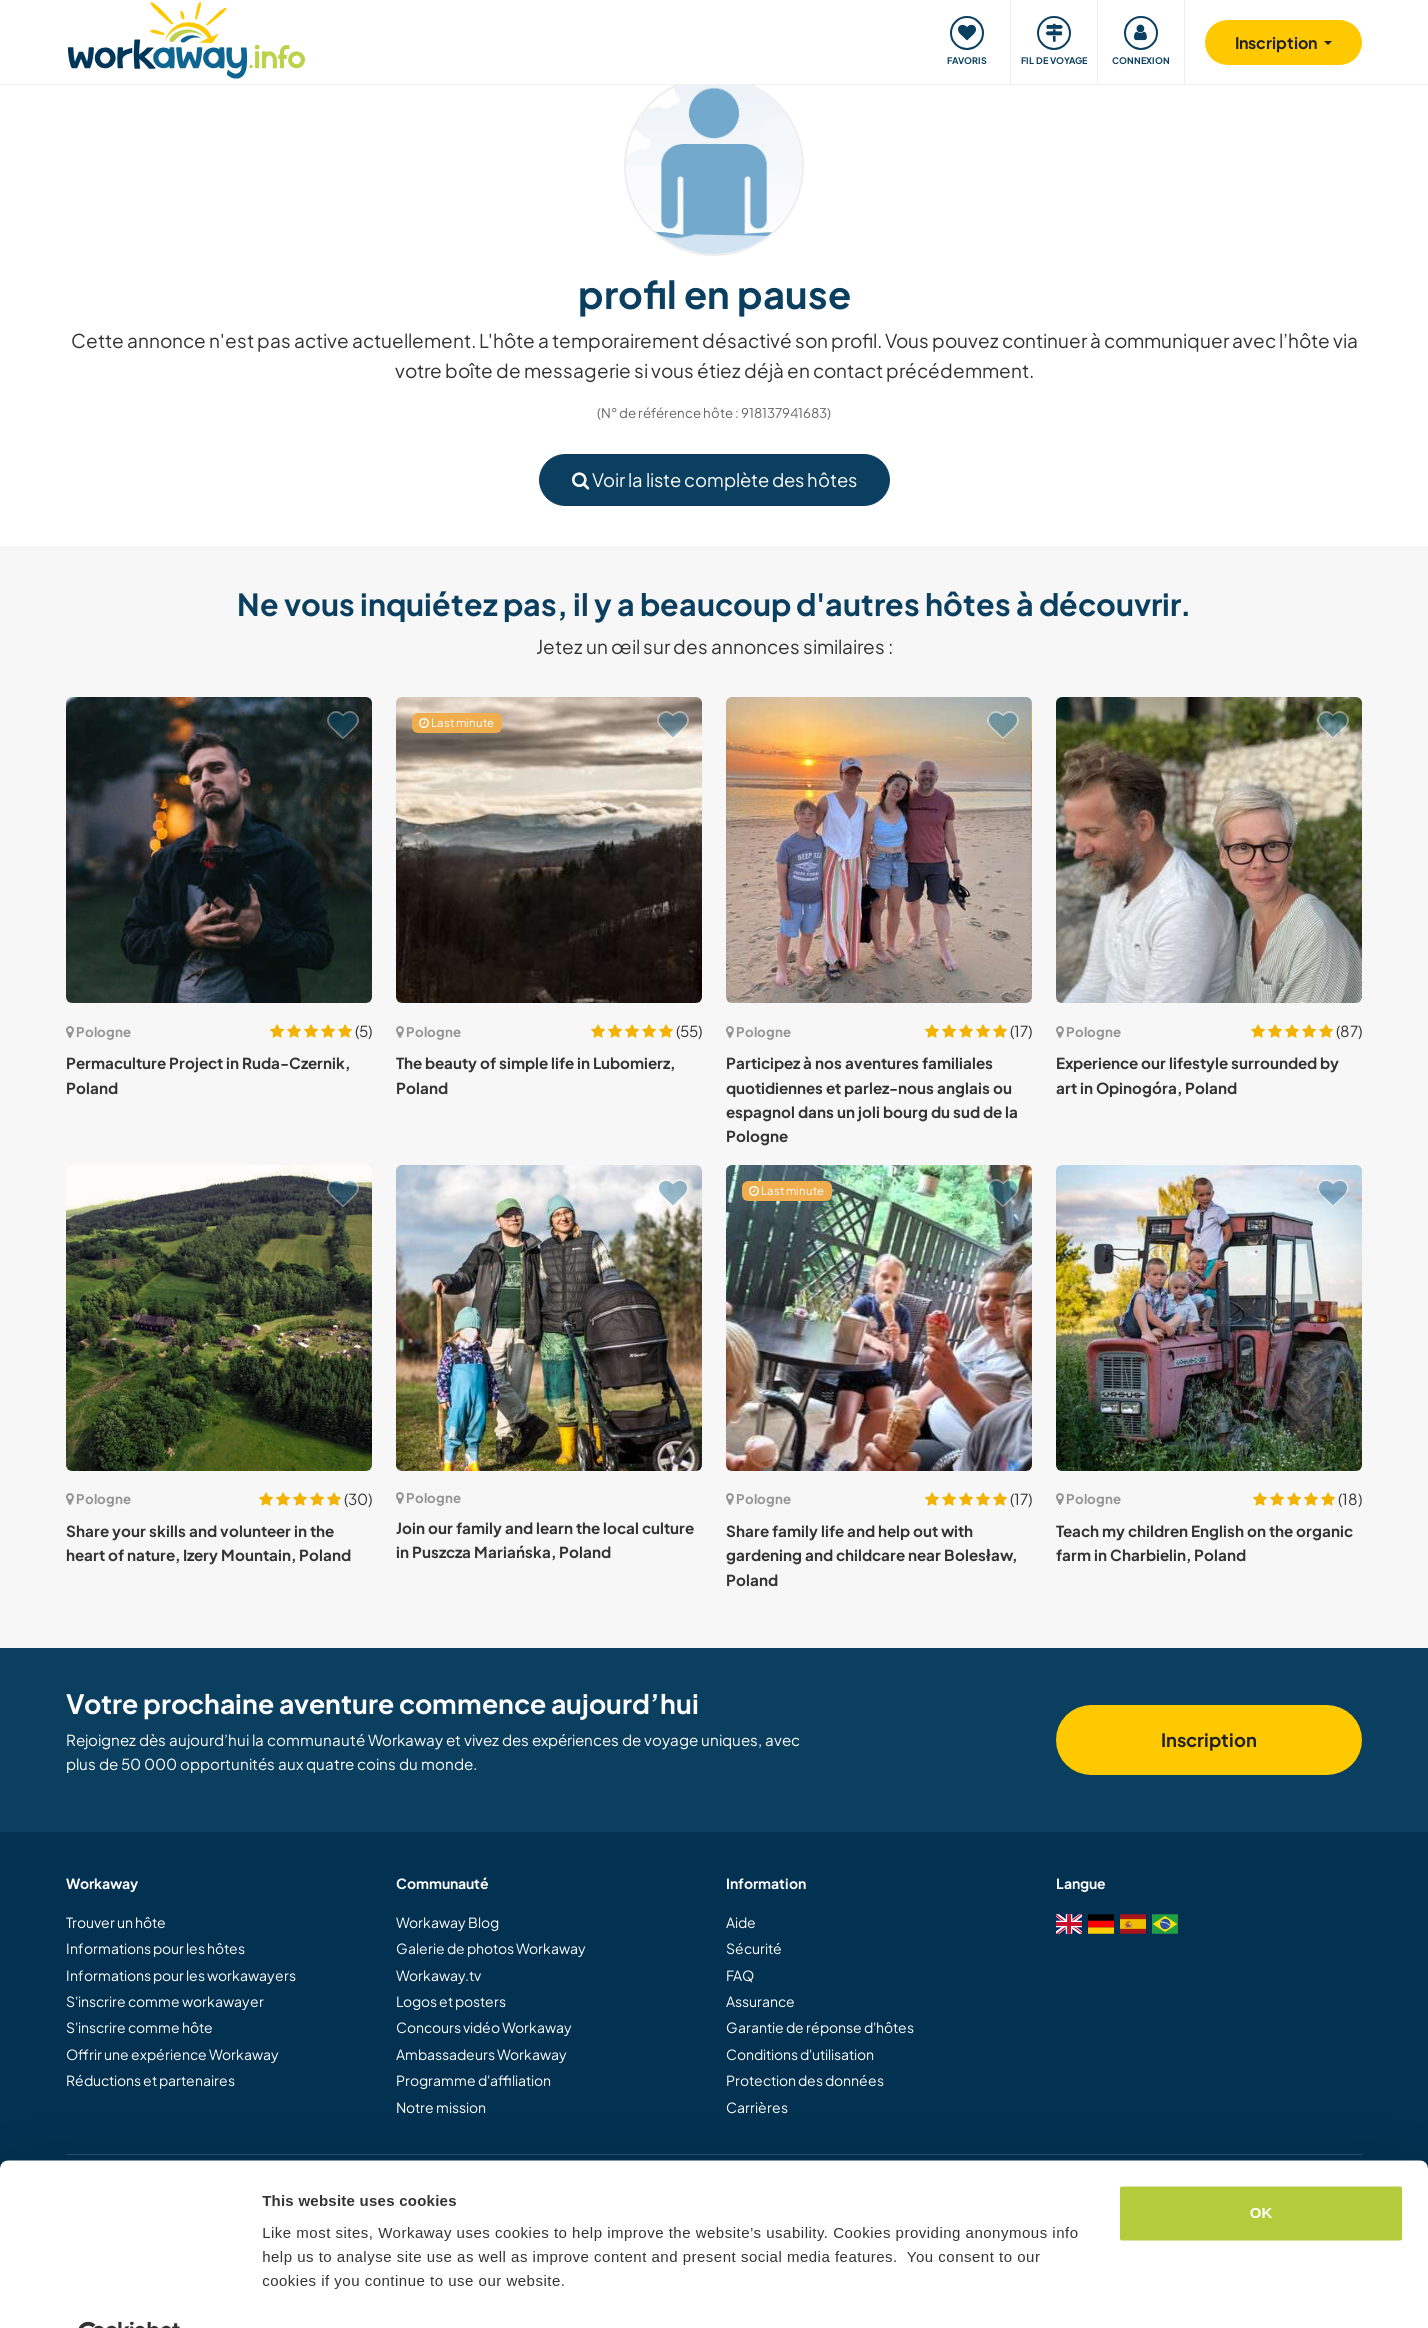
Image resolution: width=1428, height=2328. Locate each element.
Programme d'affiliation (473, 2080)
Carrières (757, 2107)
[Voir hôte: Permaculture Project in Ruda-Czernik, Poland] (219, 850)
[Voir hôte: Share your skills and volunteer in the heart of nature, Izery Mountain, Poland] (219, 1318)
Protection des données (805, 2080)
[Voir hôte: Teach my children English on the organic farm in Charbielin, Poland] (1209, 1318)
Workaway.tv (438, 1975)
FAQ (740, 1975)
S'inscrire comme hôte (139, 2027)
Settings (292, 2288)
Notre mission (441, 2107)
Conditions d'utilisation (800, 2054)
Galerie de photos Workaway (491, 1948)
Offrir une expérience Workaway (172, 2054)
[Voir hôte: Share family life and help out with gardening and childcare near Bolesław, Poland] (879, 1318)
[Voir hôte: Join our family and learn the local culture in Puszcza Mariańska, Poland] (549, 1318)
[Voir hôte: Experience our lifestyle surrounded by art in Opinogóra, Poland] (1209, 850)
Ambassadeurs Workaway (481, 2054)
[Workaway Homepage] (186, 37)
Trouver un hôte (116, 1922)
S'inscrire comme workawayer (165, 2001)
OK (1261, 2165)
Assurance (760, 2001)
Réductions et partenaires (150, 2080)
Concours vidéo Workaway (484, 2027)
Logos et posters (451, 2001)
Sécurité (754, 1948)
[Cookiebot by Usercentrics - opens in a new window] (129, 2289)
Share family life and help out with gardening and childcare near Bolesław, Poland (871, 1555)
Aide (741, 1922)
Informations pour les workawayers (181, 1975)
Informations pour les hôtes (155, 1948)
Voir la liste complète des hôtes (714, 479)
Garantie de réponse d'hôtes (820, 2027)
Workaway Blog (447, 1922)
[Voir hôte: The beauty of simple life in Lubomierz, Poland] (549, 850)
